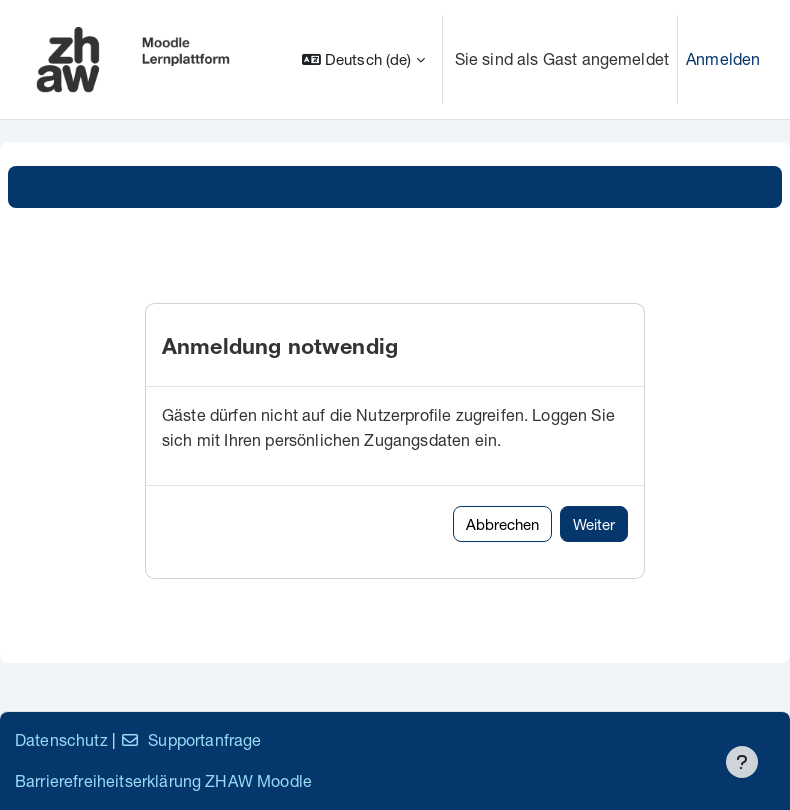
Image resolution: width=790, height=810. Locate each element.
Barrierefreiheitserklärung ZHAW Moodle (163, 780)
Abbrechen (502, 524)
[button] (363, 59)
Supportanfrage (190, 739)
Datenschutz (61, 739)
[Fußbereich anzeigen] (742, 762)
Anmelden (723, 58)
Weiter (594, 524)
